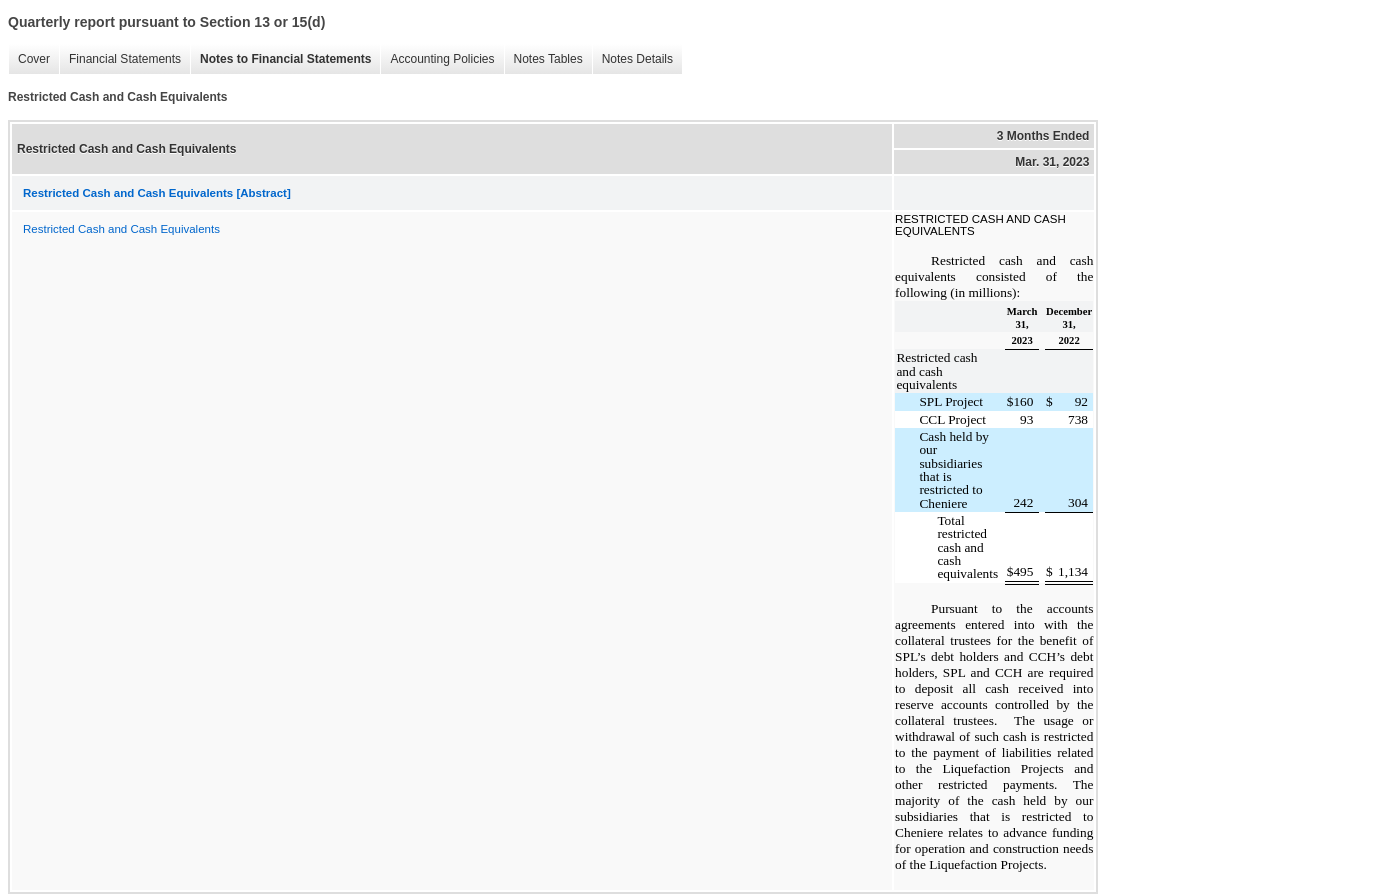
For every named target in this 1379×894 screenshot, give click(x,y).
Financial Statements (125, 59)
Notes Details (637, 59)
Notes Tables (548, 59)
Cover (34, 59)
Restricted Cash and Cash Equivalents (121, 229)
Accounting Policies (442, 59)
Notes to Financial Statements (285, 59)
